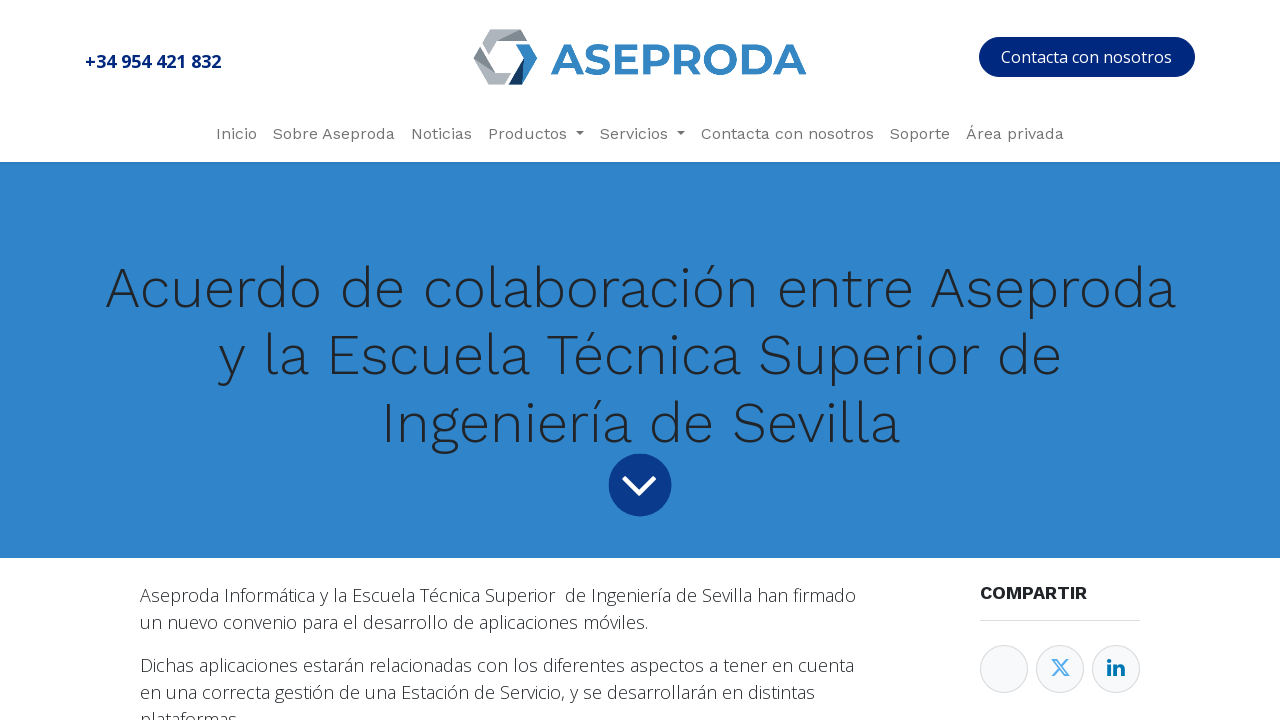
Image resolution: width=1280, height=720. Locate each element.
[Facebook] (1004, 669)
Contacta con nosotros (1086, 57)
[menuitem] (236, 134)
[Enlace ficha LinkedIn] (1116, 669)
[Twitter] (1060, 669)
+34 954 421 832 (153, 61)
